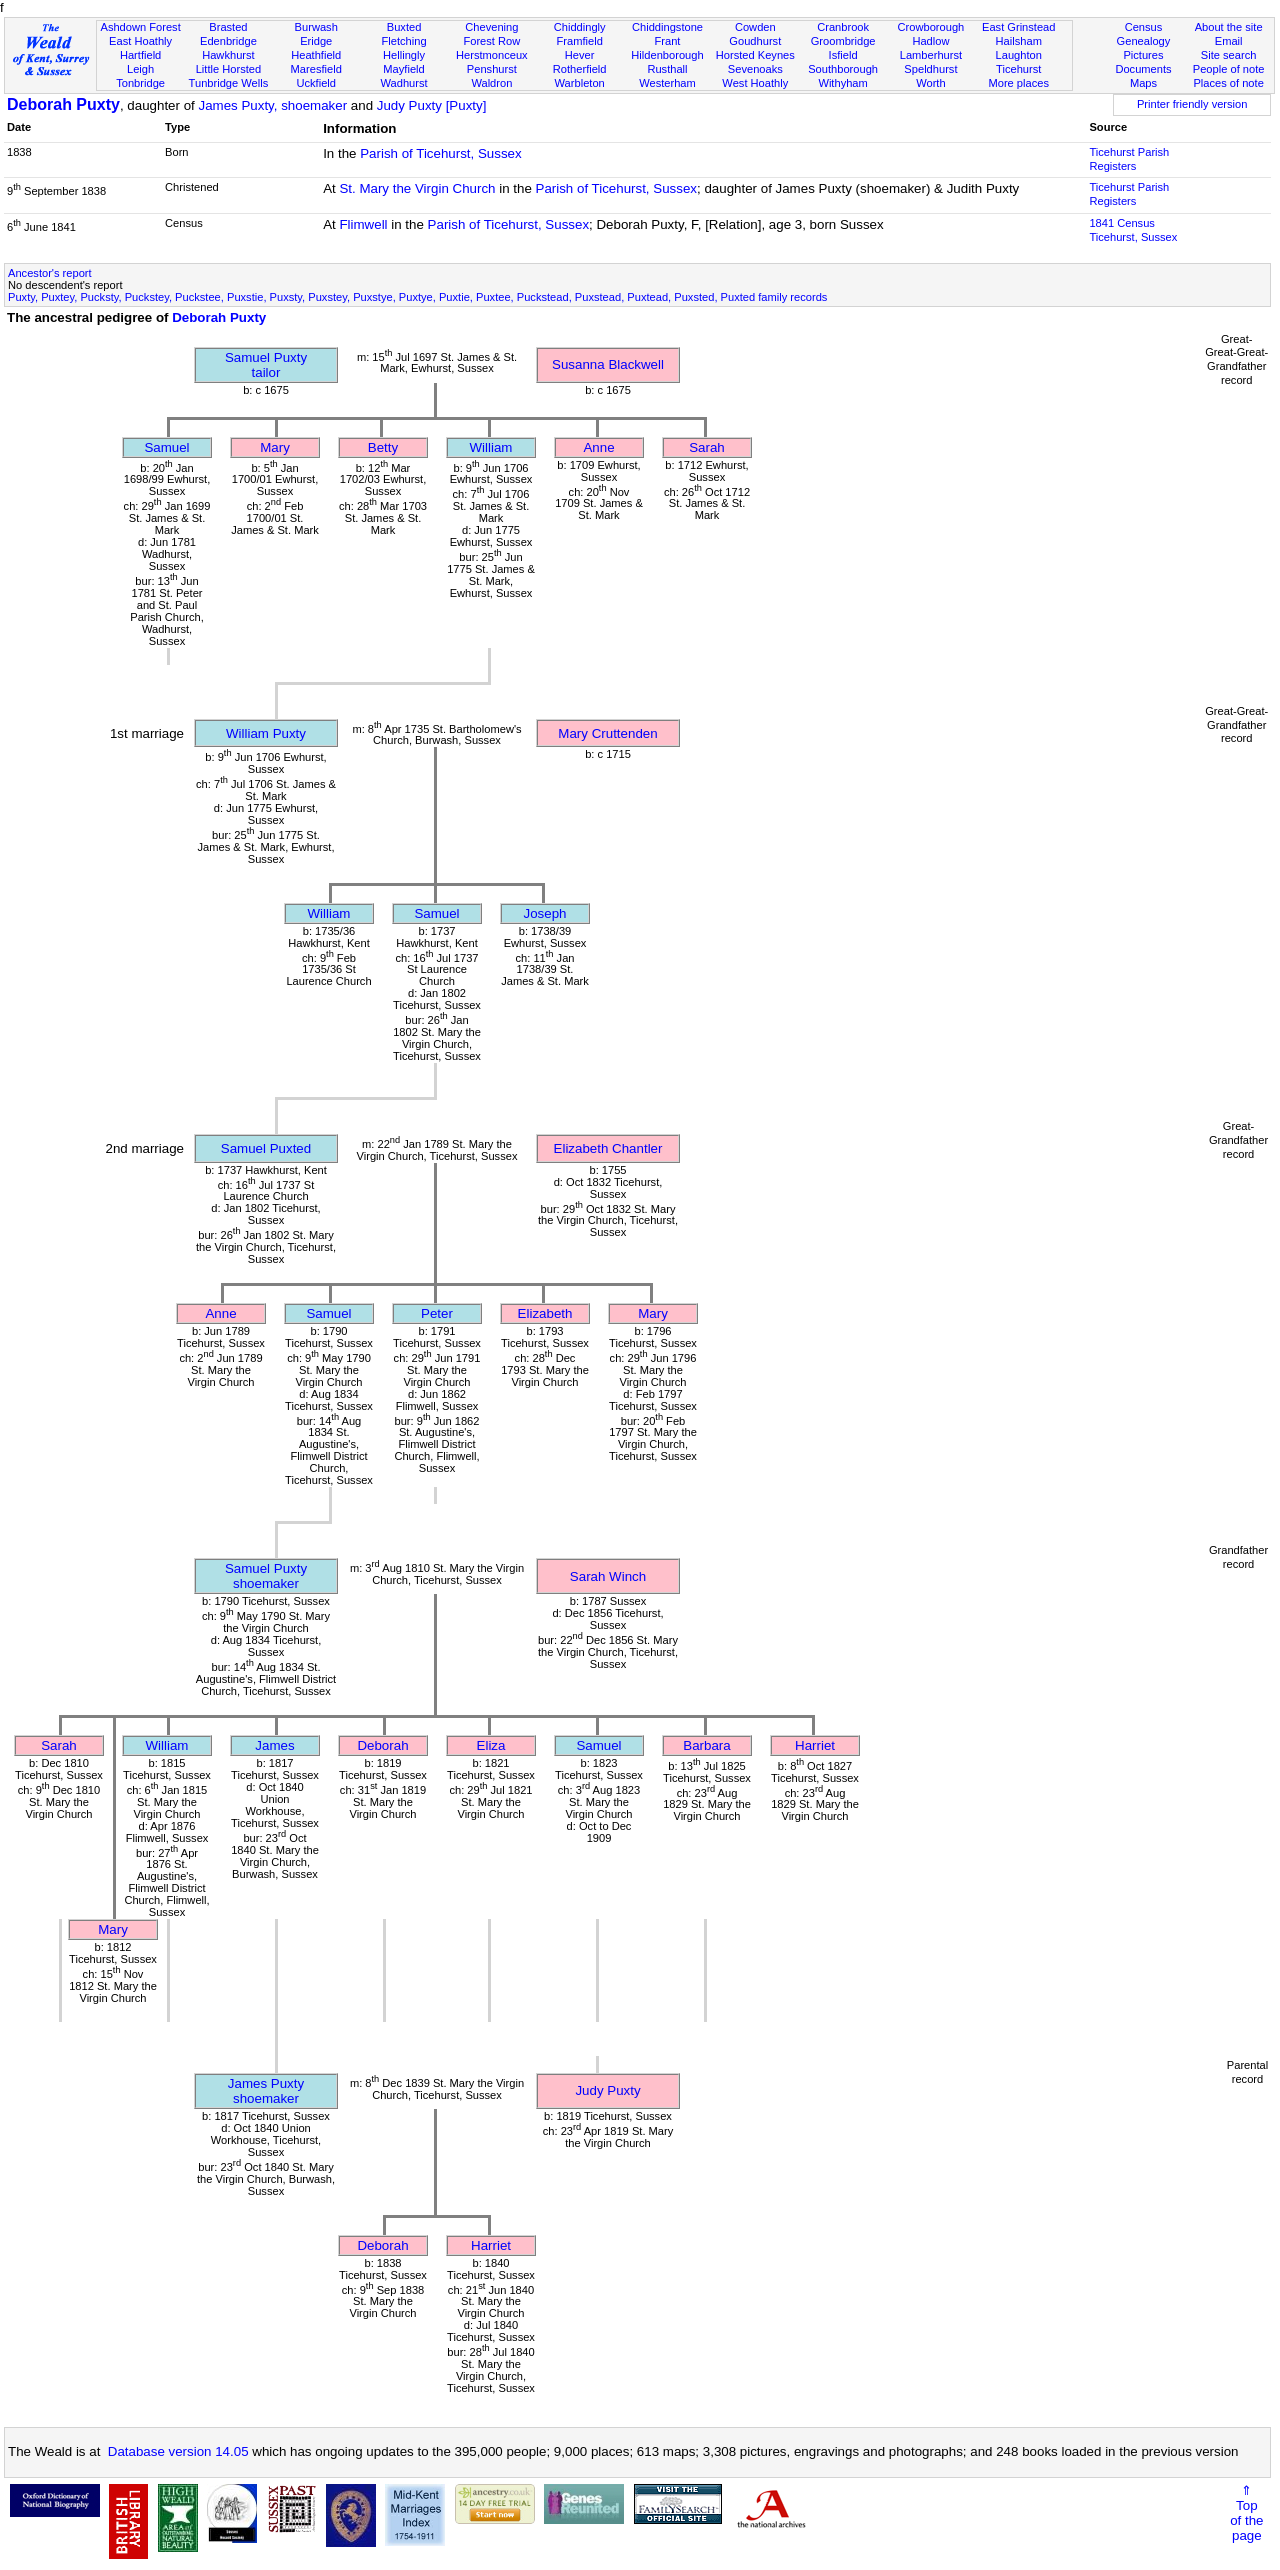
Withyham (842, 83)
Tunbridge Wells (229, 83)
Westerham (667, 83)
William (491, 447)
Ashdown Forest (140, 27)
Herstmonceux (492, 55)
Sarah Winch (608, 1576)
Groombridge (843, 41)
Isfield (843, 55)
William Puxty (266, 733)
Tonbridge (140, 83)
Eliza (491, 1745)
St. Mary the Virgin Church (417, 188)
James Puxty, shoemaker (272, 105)
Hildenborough (667, 55)
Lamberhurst (931, 55)
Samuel (166, 447)
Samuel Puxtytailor (266, 365)
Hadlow (930, 41)
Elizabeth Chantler (608, 1148)
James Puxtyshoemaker (266, 2091)
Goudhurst (755, 41)
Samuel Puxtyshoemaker (266, 1576)
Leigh (140, 69)
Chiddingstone (667, 27)
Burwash (316, 27)
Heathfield (316, 55)
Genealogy (1144, 41)
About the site (1229, 27)
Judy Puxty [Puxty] (432, 105)
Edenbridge (228, 41)
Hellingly (404, 55)
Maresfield (316, 69)
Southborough (843, 69)
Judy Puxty (607, 2090)
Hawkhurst (228, 55)
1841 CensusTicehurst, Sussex (1133, 230)
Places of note (1228, 83)
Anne (598, 447)
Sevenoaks (755, 69)
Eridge (316, 41)
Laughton (1019, 55)
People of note (1229, 69)
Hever (580, 55)
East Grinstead (1018, 27)
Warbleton (580, 83)
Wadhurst (403, 83)
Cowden (755, 27)
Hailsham (1019, 41)
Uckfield (316, 83)
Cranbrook (843, 27)
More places (1018, 83)
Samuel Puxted (266, 1148)
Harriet (815, 1745)
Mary (275, 447)
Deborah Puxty (63, 104)
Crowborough (931, 27)
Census (1144, 27)
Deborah (382, 1745)
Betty (383, 447)
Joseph (545, 913)
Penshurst (492, 69)
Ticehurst (1018, 69)
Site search (1229, 55)
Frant (668, 41)
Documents (1143, 69)
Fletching (404, 41)
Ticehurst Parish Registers (1129, 159)
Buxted (404, 27)
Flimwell (363, 224)
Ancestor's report (50, 273)
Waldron (491, 83)
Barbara (706, 1745)
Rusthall (667, 69)
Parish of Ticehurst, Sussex (441, 153)
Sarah (707, 447)
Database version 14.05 (178, 2451)
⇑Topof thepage (1246, 2513)
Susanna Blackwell (608, 364)
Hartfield (140, 55)
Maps (1143, 83)
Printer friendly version (1192, 104)
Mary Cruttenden (607, 733)
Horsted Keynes (755, 55)
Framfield (580, 41)
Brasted (228, 27)
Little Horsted (228, 69)
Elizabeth (545, 1313)
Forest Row (491, 41)
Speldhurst (930, 69)
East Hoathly (140, 41)
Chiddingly (580, 27)
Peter (437, 1313)
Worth (930, 83)
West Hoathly (755, 83)
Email (1229, 41)
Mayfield (403, 69)
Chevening (491, 27)
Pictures (1143, 55)
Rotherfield (580, 69)
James (274, 1745)
